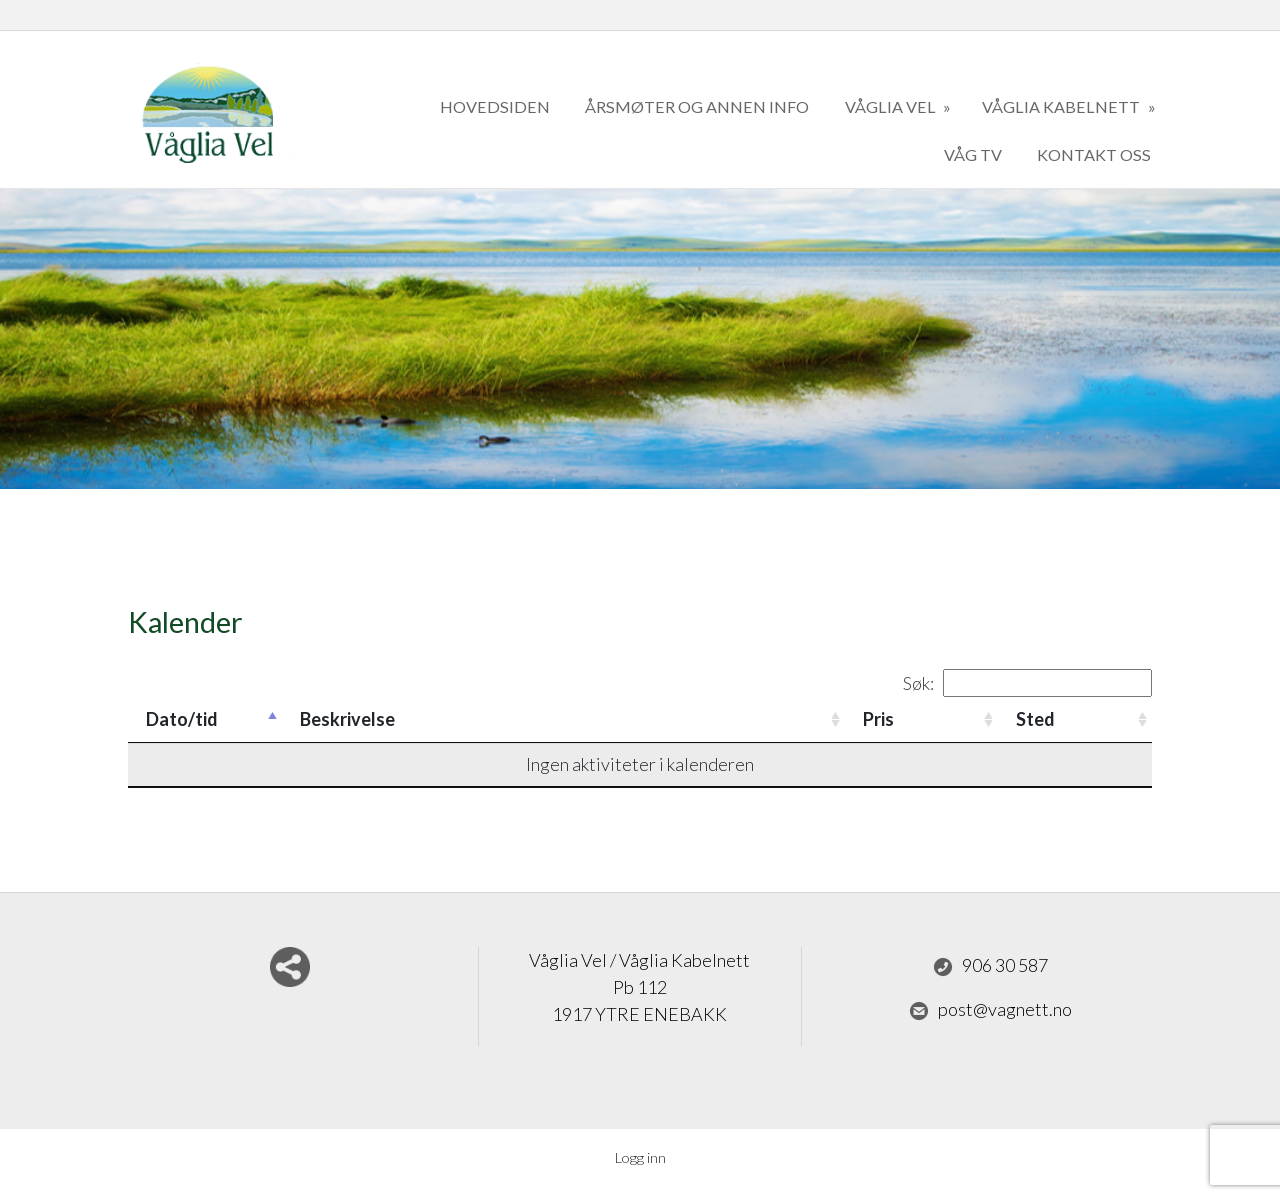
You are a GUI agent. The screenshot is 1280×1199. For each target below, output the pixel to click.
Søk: (1027, 683)
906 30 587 (990, 966)
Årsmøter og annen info (697, 106)
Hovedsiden (495, 106)
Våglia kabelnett (1062, 106)
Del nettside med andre (290, 967)
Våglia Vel (892, 106)
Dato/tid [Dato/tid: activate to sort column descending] (182, 719)
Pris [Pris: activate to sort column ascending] (878, 719)
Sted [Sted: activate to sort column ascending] (1035, 719)
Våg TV (973, 154)
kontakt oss (1094, 154)
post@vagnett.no (990, 1010)
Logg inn (640, 1157)
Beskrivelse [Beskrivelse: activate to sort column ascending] (347, 719)
